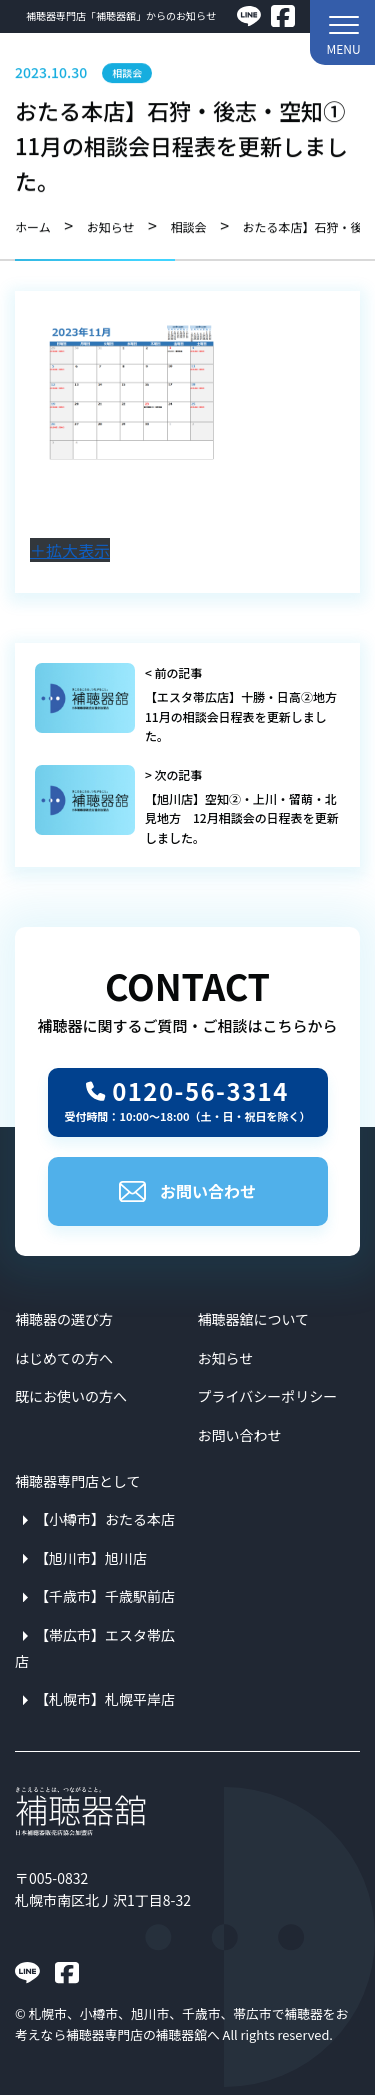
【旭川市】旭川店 (91, 1558)
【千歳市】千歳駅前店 (105, 1596)
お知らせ (226, 1358)
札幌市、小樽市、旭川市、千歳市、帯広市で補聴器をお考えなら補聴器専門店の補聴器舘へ (181, 2023)
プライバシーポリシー (268, 1396)
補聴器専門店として (78, 1481)
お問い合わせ (187, 1191)
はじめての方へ (64, 1358)
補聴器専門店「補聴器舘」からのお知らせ (121, 15)
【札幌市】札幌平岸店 (105, 1699)
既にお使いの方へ (71, 1396)
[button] (342, 32)
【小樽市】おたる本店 (105, 1519)
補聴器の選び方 (64, 1319)
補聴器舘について (254, 1319)
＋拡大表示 (70, 550)
